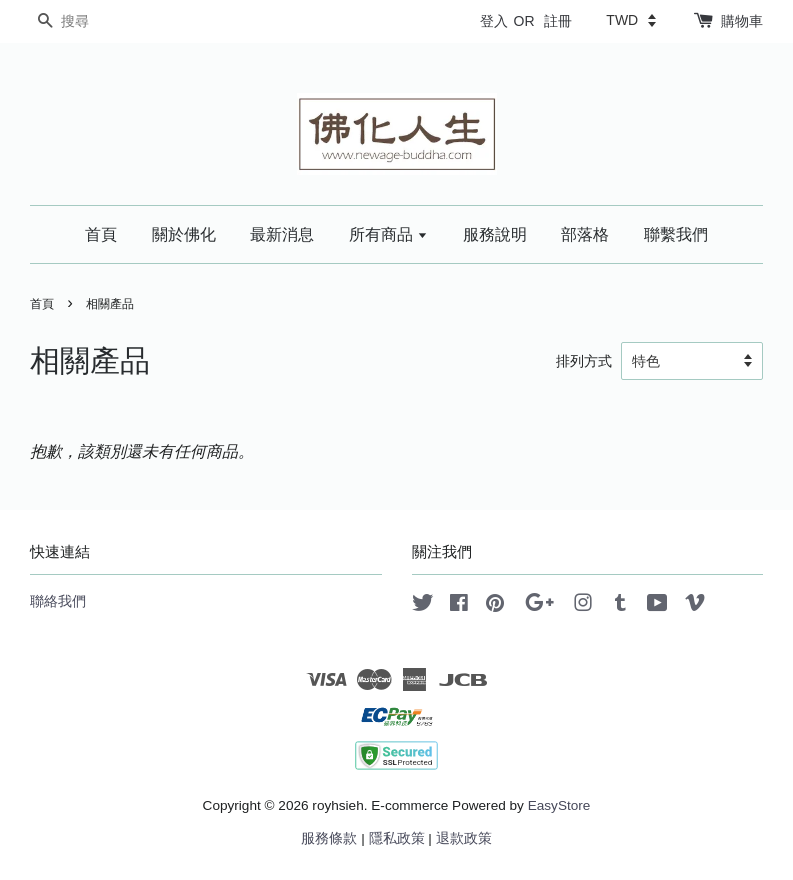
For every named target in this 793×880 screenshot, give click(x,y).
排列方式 (584, 361)
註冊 (558, 21)
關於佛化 (184, 234)
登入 (494, 21)
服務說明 (495, 234)
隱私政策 (397, 838)
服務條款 (329, 838)
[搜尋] (90, 21)
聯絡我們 (58, 601)
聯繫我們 (676, 234)
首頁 (101, 234)
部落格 (585, 234)
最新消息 (282, 234)
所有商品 (388, 234)
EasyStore (559, 805)
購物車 (742, 21)
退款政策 (464, 838)
